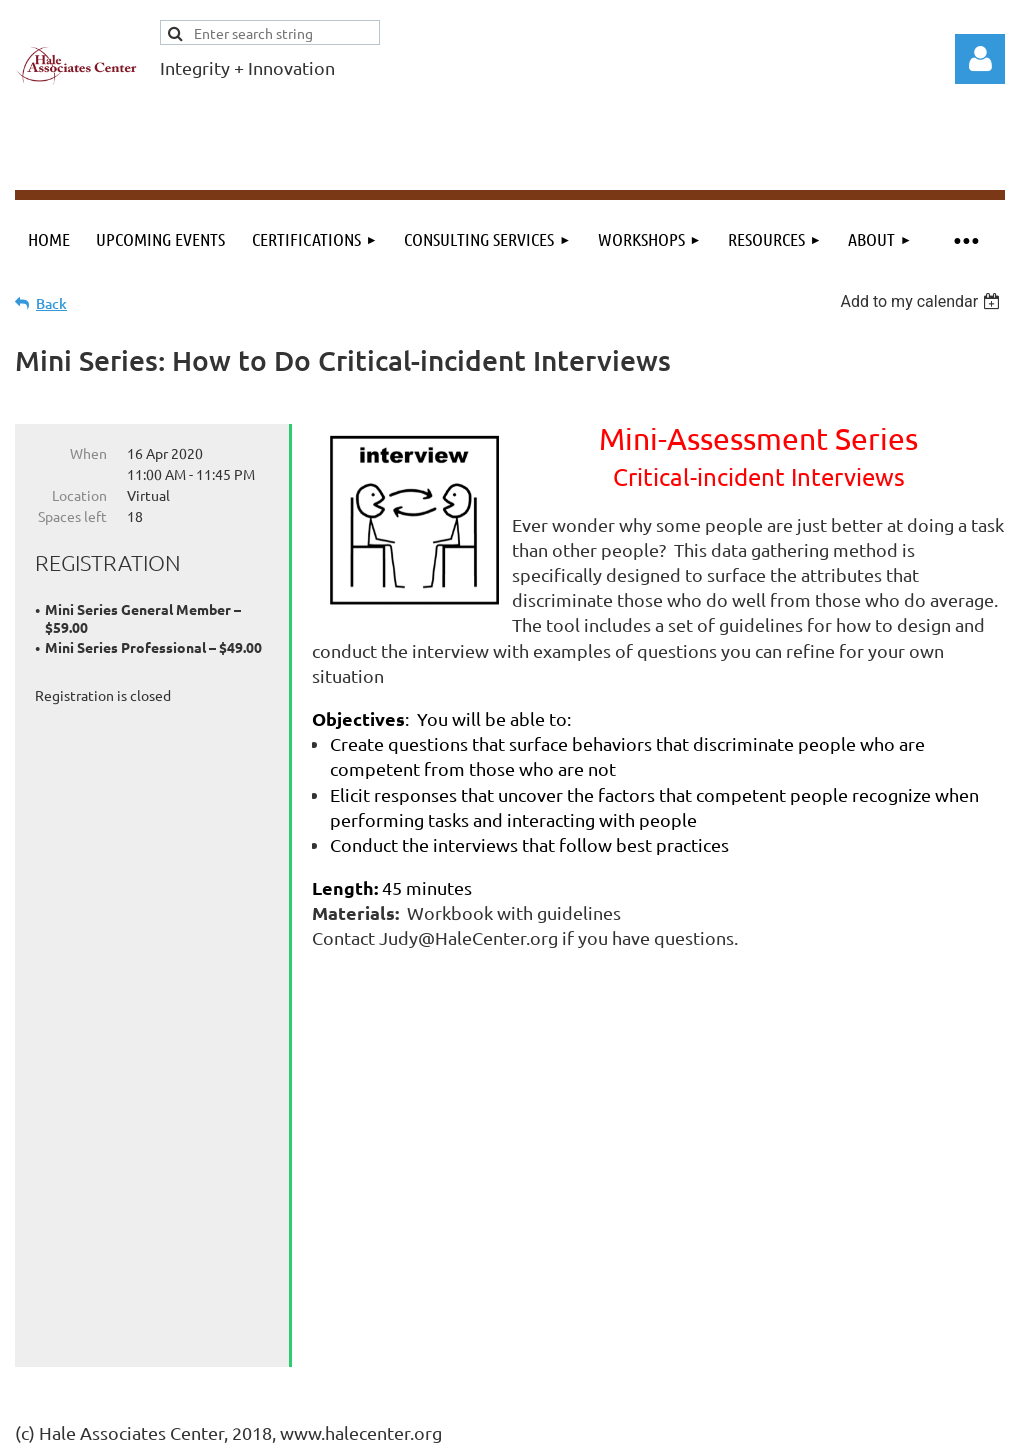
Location (79, 495)
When (88, 453)
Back (51, 303)
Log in (980, 59)
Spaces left (72, 516)
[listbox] (922, 301)
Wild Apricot (766, 1419)
